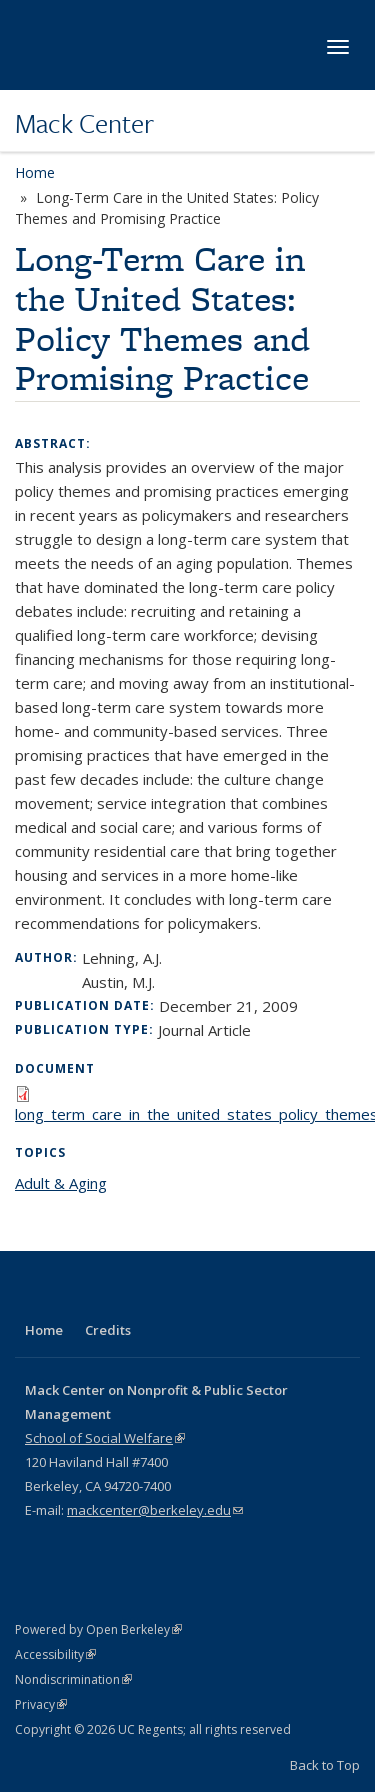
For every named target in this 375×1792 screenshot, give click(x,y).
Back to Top (325, 1765)
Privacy (41, 1704)
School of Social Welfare (105, 1438)
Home (35, 172)
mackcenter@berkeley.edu (155, 1510)
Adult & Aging (61, 1183)
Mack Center (84, 123)
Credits (108, 1330)
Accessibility (55, 1654)
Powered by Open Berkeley (98, 1629)
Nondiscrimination (73, 1679)
